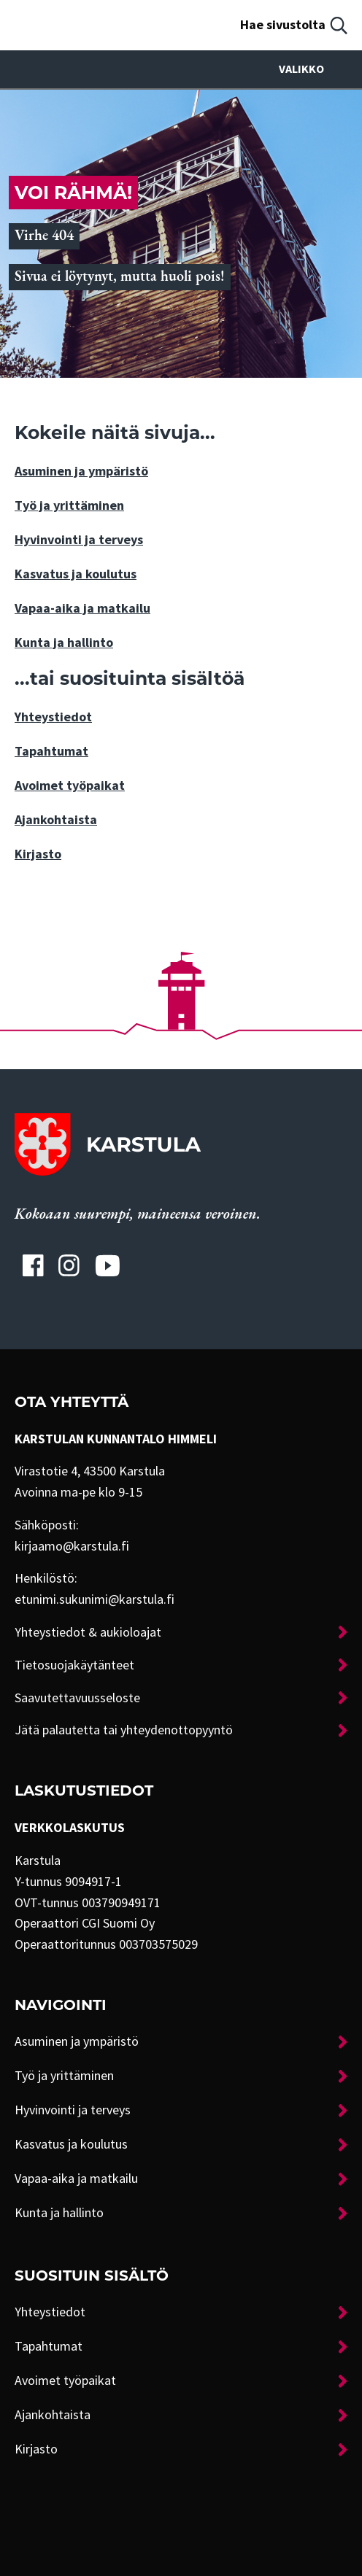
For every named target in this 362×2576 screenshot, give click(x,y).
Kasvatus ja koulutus (75, 574)
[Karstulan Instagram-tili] (69, 1265)
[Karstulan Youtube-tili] (107, 1265)
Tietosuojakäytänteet (74, 1665)
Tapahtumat (51, 751)
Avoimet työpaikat (70, 785)
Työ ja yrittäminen (69, 505)
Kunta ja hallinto (64, 642)
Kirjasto (38, 854)
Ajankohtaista (56, 820)
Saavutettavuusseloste (77, 1698)
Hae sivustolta (283, 25)
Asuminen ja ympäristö (81, 471)
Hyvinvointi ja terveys (79, 539)
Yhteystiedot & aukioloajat (88, 1632)
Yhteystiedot (53, 717)
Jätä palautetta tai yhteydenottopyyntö (124, 1730)
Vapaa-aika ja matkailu (82, 608)
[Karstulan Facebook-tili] (33, 1265)
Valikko (313, 69)
